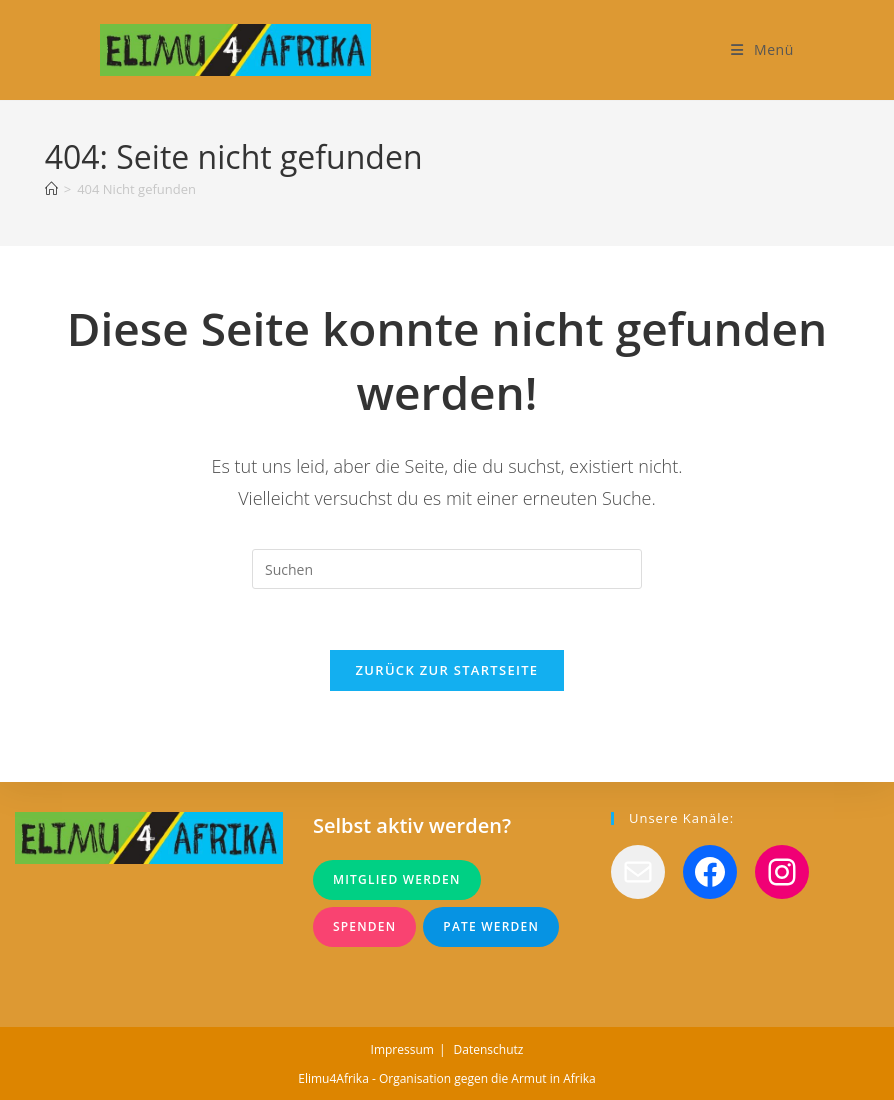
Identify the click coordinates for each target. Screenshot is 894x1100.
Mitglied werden (397, 879)
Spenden (364, 926)
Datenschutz (489, 1049)
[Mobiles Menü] (762, 49)
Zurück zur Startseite (447, 670)
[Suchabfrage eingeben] (447, 569)
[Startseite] (51, 189)
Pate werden (491, 926)
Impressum (402, 1049)
